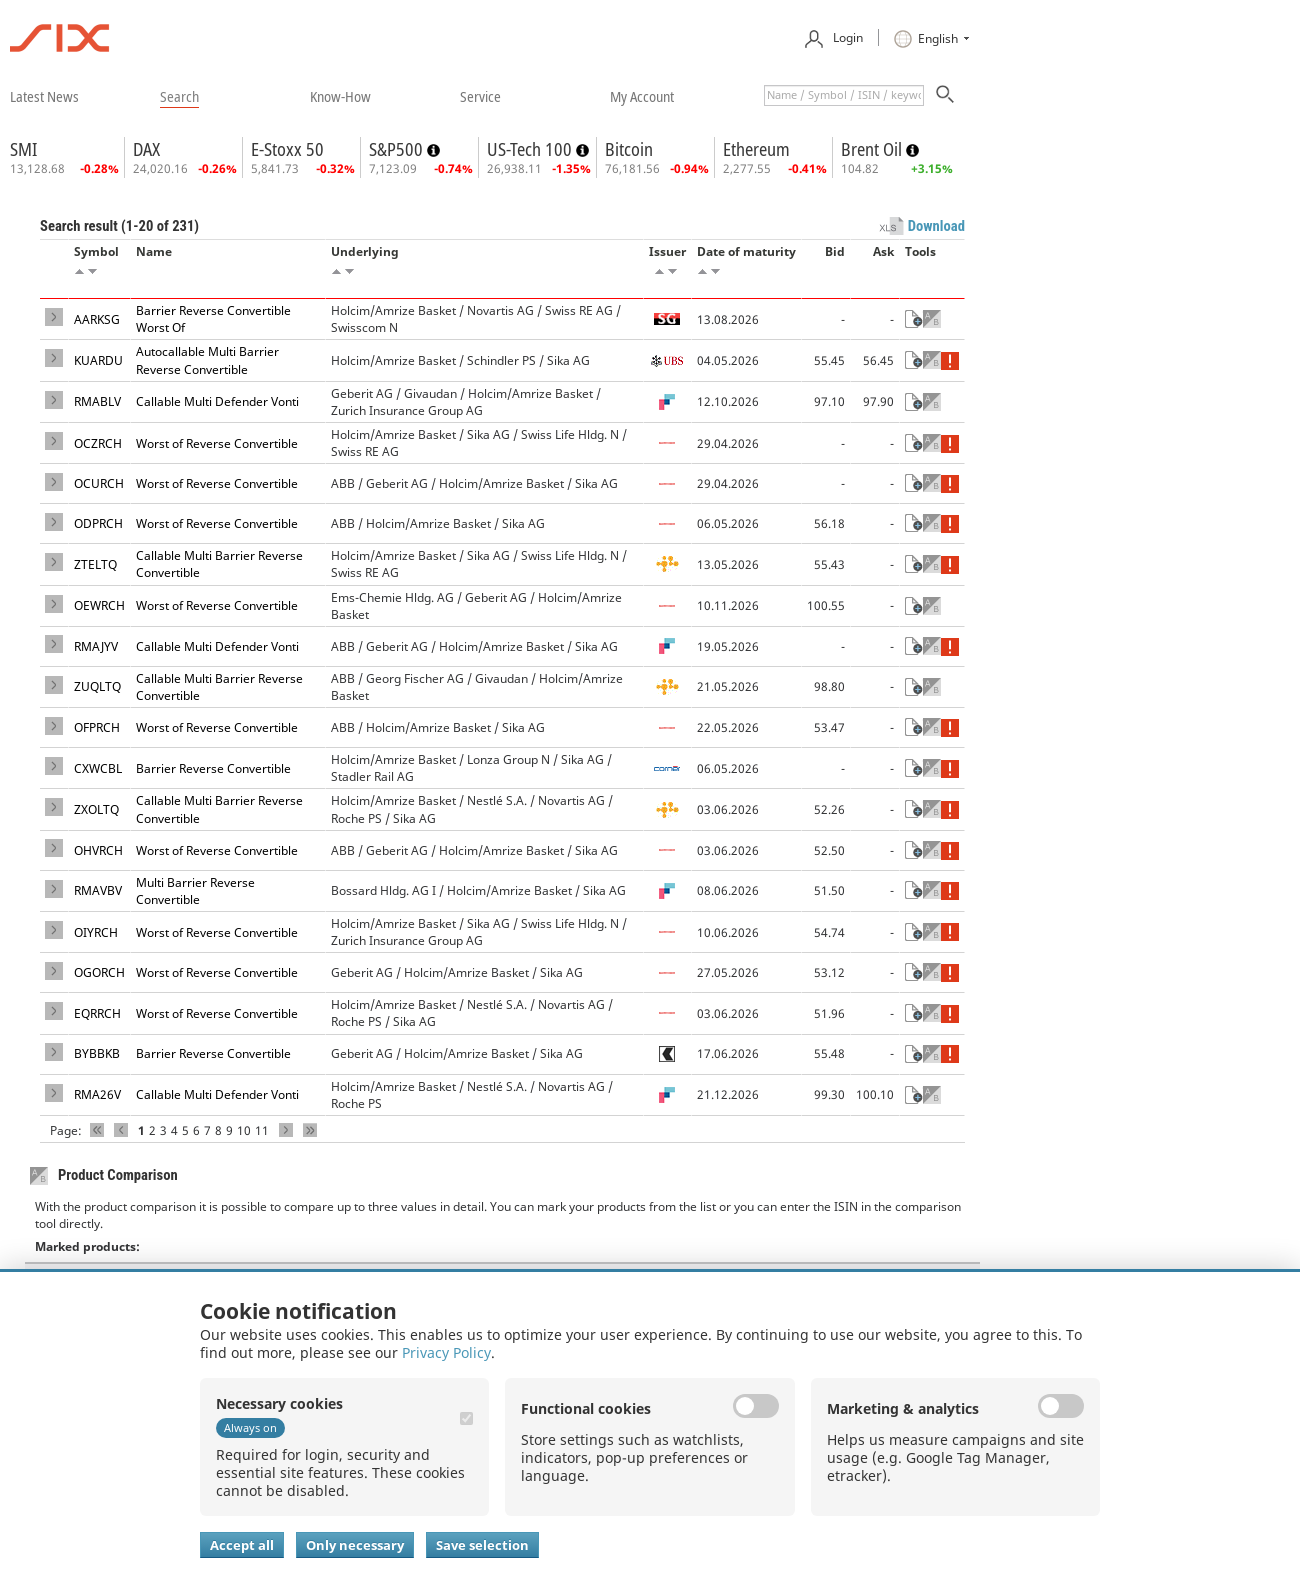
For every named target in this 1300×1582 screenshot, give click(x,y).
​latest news (44, 96)
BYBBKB (97, 1053)
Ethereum (756, 149)
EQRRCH (97, 1013)
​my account (642, 96)
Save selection (482, 1545)
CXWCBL (98, 768)
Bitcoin (629, 149)
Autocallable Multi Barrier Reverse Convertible (207, 360)
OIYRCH (96, 932)
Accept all (242, 1545)
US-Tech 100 (531, 149)
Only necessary (355, 1545)
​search (179, 96)
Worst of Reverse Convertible (217, 443)
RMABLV (97, 401)
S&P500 (398, 149)
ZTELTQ (95, 564)
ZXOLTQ (96, 809)
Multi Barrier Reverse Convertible (195, 891)
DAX (146, 149)
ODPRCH (98, 523)
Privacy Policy (446, 1352)
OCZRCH (98, 443)
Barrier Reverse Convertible (213, 768)
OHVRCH (98, 850)
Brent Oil (873, 149)
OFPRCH (97, 727)
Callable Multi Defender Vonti (217, 401)
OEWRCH (99, 605)
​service (480, 96)
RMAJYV (96, 646)
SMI (23, 149)
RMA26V (97, 1094)
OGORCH (99, 972)
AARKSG (97, 319)
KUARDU (98, 360)
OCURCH (99, 483)
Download (936, 226)
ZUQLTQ (97, 686)
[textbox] (844, 95)
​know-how (340, 96)
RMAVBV (98, 890)
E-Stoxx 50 (287, 149)
